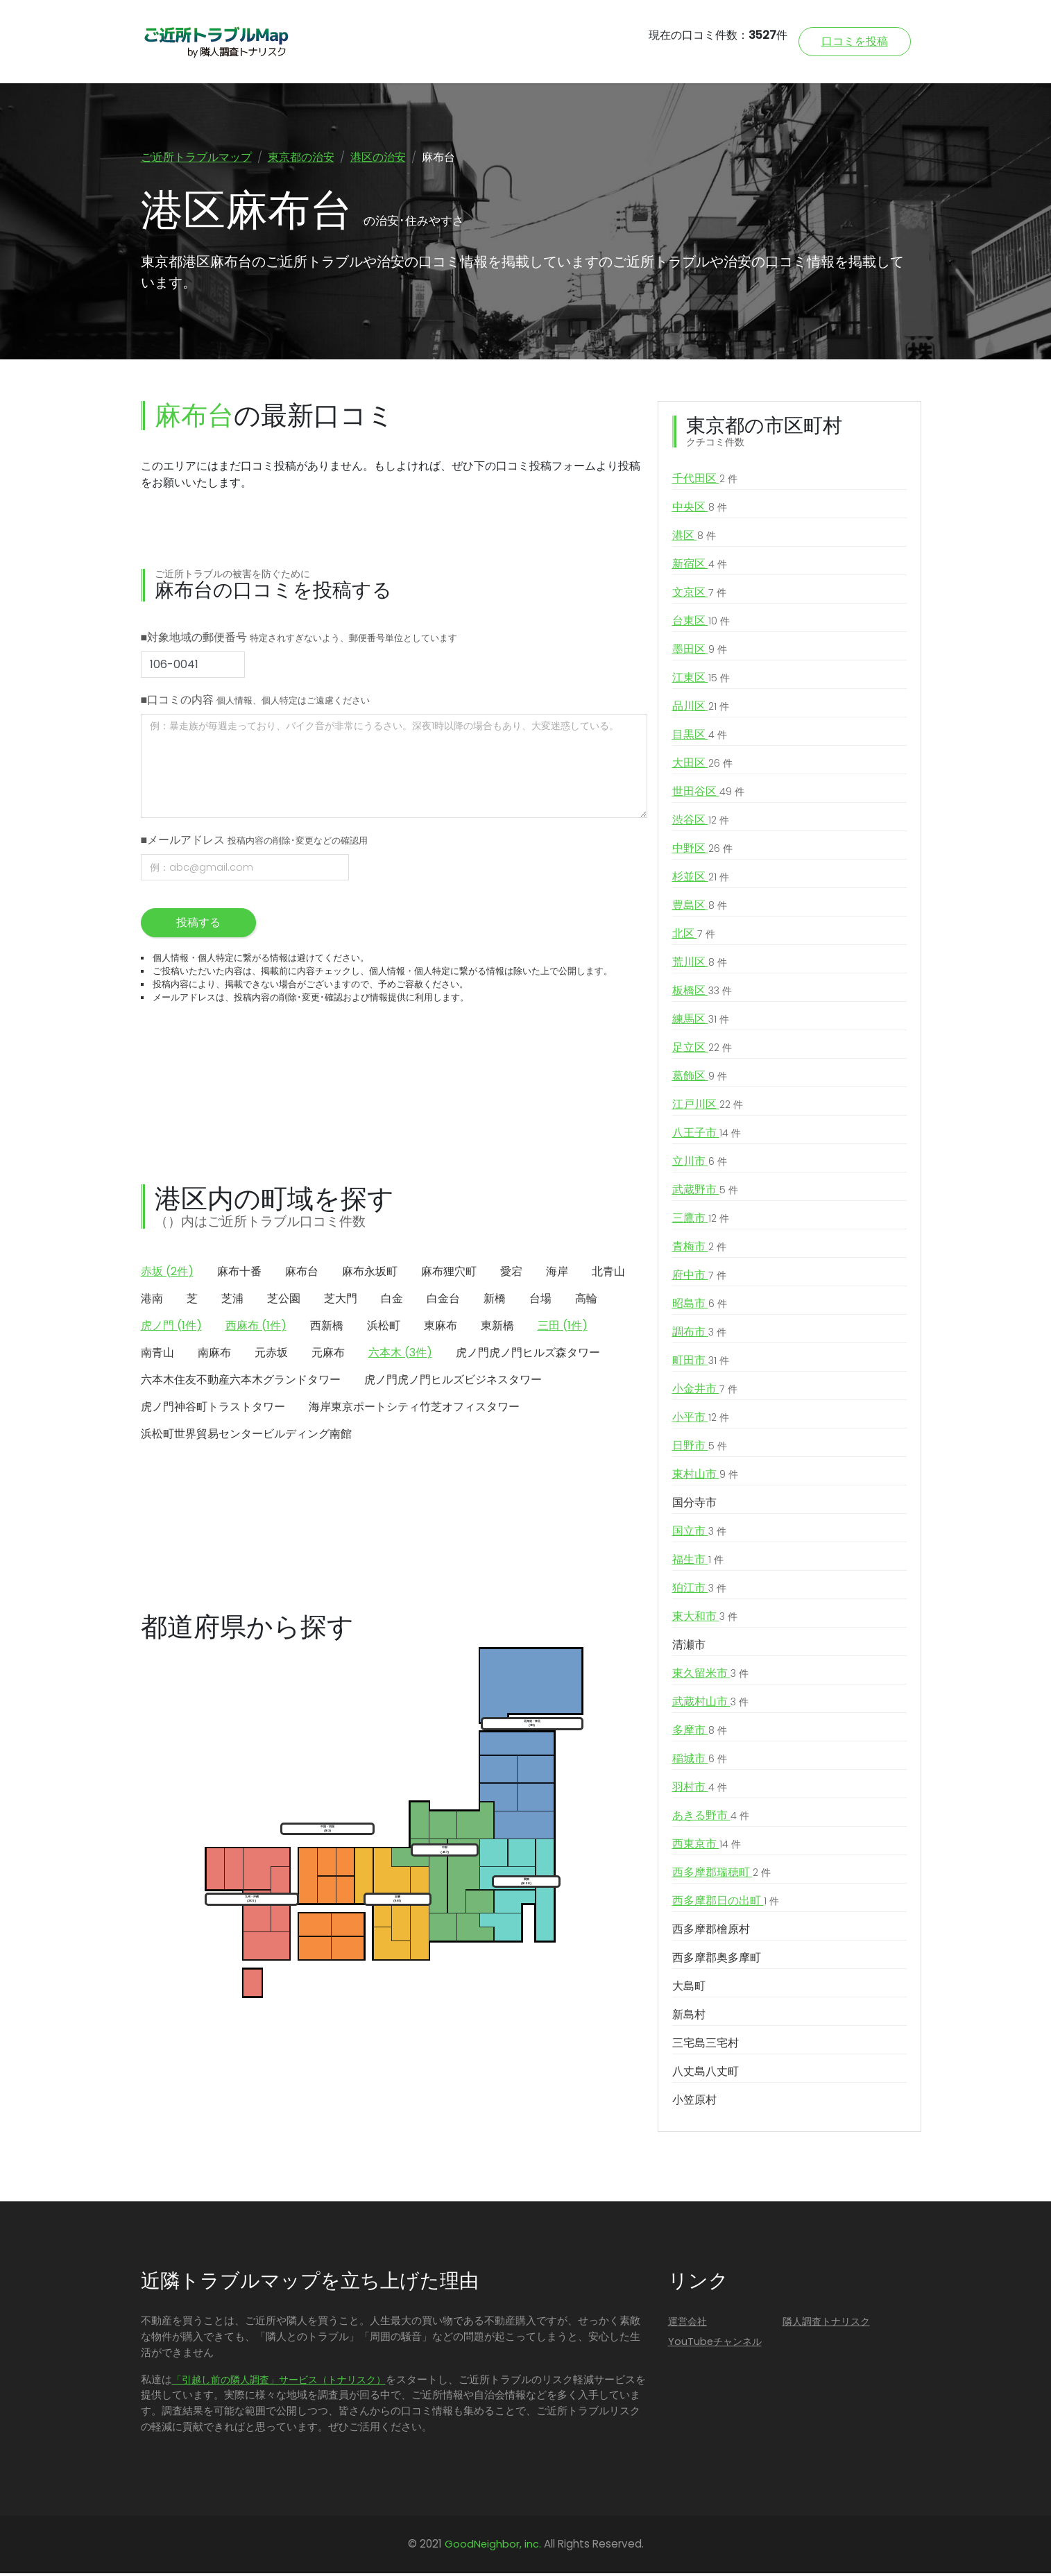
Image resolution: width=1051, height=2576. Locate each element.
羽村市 (699, 1790)
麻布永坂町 (370, 1274)
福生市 (698, 1563)
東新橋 (497, 1328)
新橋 (495, 1301)
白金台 (443, 1301)
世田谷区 (708, 795)
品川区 (700, 709)
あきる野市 (710, 1819)
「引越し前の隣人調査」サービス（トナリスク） (279, 2382)
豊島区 (699, 909)
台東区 (701, 624)
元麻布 (328, 1355)
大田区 (702, 766)
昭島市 (699, 1307)
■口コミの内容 (255, 702)
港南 (152, 1301)
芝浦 (232, 1301)
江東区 (701, 681)
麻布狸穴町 (449, 1274)
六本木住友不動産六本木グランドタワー (241, 1382)
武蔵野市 (705, 1193)
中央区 (699, 510)
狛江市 (699, 1591)
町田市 (700, 1364)
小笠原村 (694, 2103)
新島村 (689, 2018)
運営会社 (687, 2325)
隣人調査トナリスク (826, 2325)
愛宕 (511, 1274)
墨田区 (699, 653)
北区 (693, 937)
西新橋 (326, 1328)
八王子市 (706, 1136)
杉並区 (700, 880)
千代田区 (704, 482)
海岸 (557, 1274)
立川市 (699, 1165)
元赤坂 (271, 1355)
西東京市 (706, 1847)
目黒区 (699, 738)
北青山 (608, 1274)
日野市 (699, 1449)
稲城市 (699, 1762)
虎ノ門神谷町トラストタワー (213, 1409)
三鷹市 (700, 1221)
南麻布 (214, 1355)
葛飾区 (699, 1079)
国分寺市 (694, 1506)
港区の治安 (378, 157)
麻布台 (301, 1274)
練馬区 (700, 1022)
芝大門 (340, 1301)
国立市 (699, 1534)
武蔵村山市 (710, 1705)
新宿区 (699, 567)
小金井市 (704, 1392)
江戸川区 (707, 1108)
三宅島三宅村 (705, 2046)
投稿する (198, 925)
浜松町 (383, 1328)
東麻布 (440, 1328)
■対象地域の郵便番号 (299, 640)
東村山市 (705, 1477)
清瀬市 (689, 1648)
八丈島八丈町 (705, 2075)
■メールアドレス (254, 843)
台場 (540, 1301)
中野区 (702, 852)
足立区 (702, 1051)
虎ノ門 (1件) (171, 1328)
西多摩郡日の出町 (725, 1904)
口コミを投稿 (854, 41)
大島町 (689, 1989)
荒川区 (699, 965)
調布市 (699, 1335)
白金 (392, 1301)
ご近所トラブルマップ (196, 157)
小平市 (700, 1421)
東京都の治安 (301, 157)
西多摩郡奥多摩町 (716, 1961)
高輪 (586, 1301)
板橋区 (702, 994)
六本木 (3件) (400, 1355)
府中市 (699, 1278)
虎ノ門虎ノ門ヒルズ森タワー (528, 1355)
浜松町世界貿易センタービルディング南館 (246, 1436)
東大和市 (704, 1620)
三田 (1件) (563, 1328)
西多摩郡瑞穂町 (721, 1876)
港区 (694, 539)
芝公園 (283, 1301)
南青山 (157, 1355)
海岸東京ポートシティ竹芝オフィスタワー (414, 1409)
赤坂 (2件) (167, 1274)
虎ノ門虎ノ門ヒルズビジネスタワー (453, 1382)
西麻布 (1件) (256, 1328)
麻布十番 (239, 1274)
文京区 (699, 596)
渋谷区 (700, 823)
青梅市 (699, 1250)
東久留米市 (710, 1677)
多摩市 (699, 1733)
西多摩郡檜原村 (711, 1932)
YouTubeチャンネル (715, 2344)
